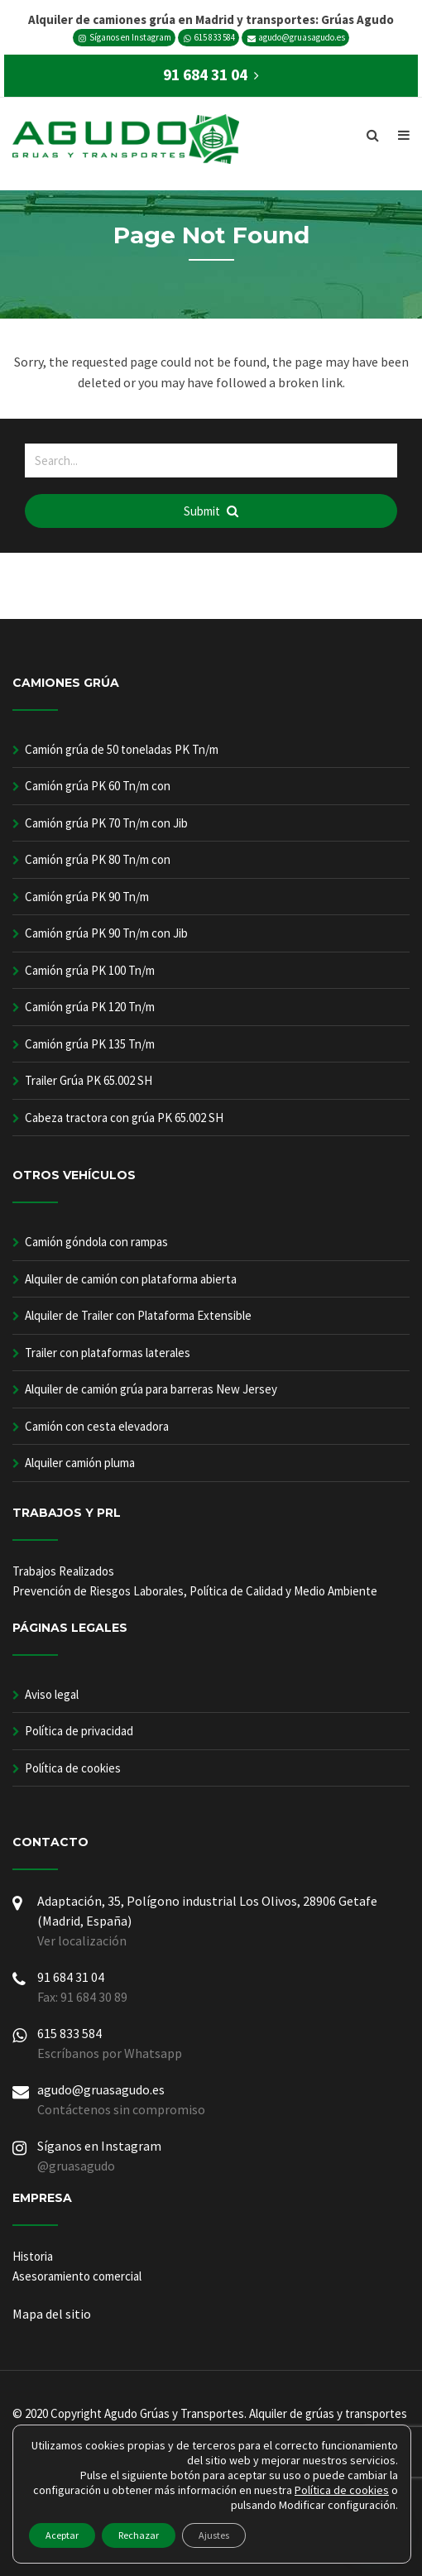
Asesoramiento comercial (76, 2276)
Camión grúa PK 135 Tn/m (90, 1044)
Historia (32, 2256)
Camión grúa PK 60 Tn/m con (97, 786)
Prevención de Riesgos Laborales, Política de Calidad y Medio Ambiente (194, 1591)
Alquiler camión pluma (80, 1462)
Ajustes (214, 2535)
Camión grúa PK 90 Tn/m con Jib (106, 933)
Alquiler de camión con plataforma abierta (131, 1279)
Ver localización (82, 1940)
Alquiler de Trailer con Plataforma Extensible (138, 1315)
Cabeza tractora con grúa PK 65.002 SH (124, 1117)
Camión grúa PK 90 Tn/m (87, 896)
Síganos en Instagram (125, 37)
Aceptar (62, 2535)
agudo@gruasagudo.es (296, 37)
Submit (211, 511)
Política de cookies (73, 1768)
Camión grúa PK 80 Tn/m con (97, 859)
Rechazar (138, 2535)
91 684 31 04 (70, 1977)
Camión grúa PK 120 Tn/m (90, 1007)
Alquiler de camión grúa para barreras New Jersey (151, 1389)
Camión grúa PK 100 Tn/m (90, 970)
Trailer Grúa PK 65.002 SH (88, 1080)
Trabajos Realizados (63, 1571)
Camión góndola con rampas (96, 1242)
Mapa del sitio (51, 2313)
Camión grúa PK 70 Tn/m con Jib (106, 823)
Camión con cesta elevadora (97, 1426)
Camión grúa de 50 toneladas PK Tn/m (121, 749)
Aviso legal (52, 1694)
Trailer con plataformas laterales (107, 1352)
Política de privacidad (79, 1731)
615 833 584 (209, 37)
